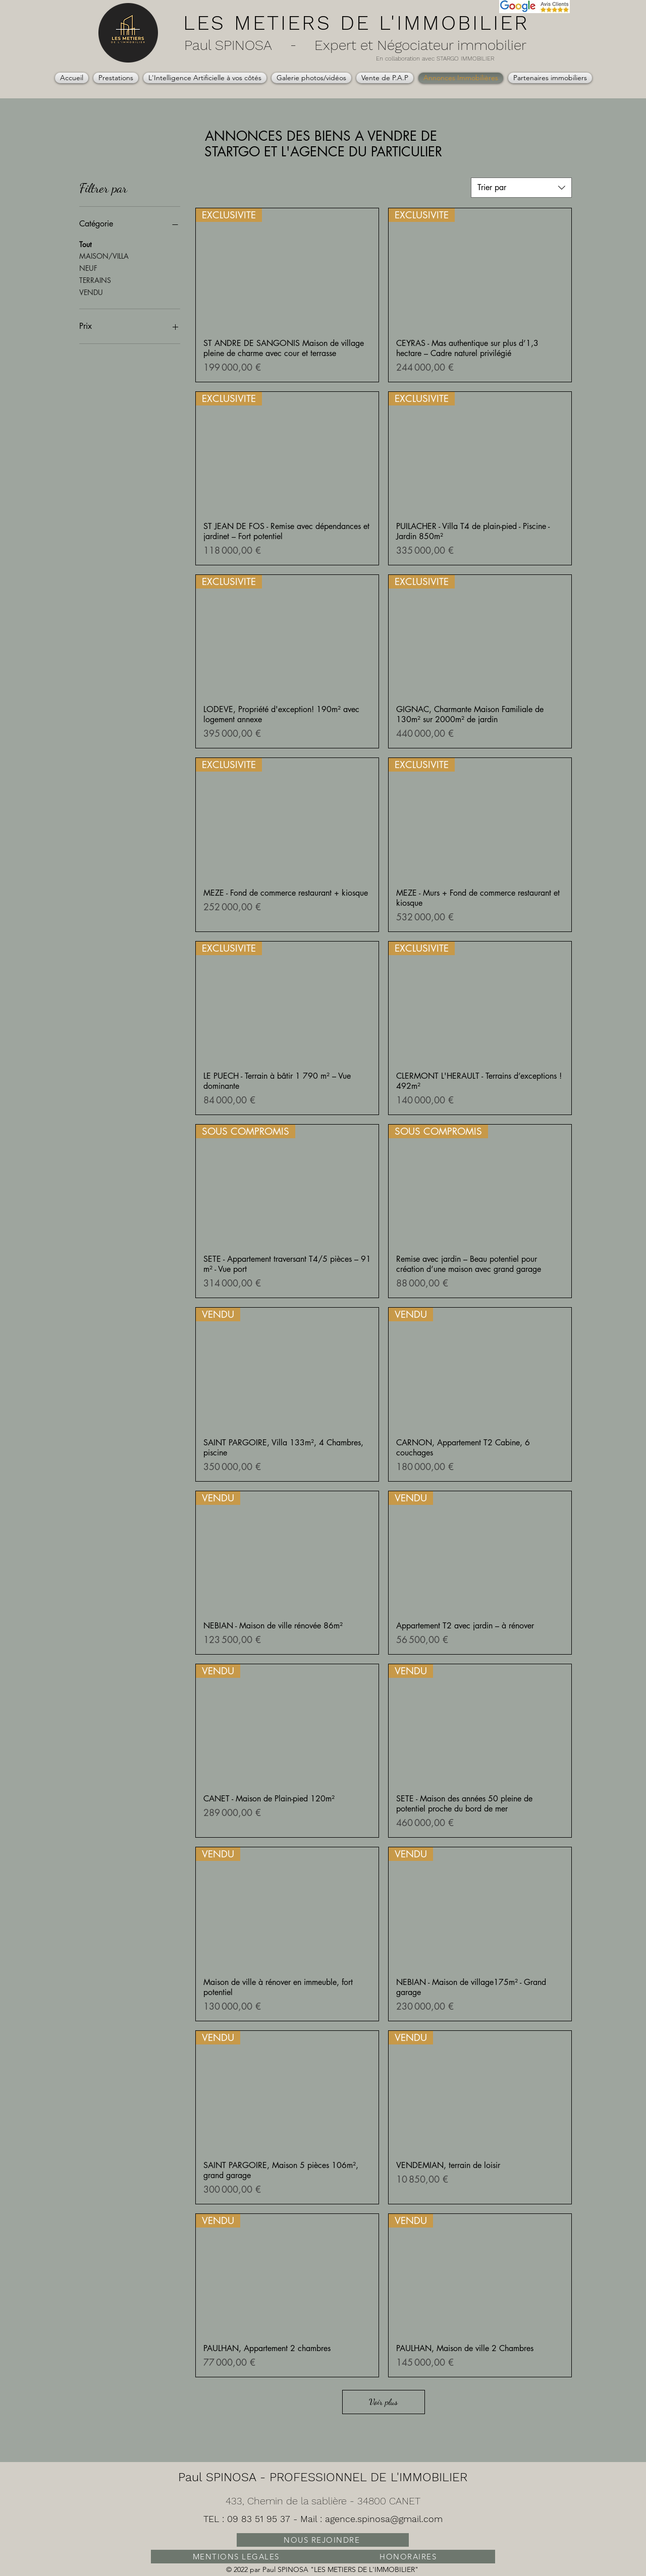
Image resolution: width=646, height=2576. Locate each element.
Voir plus (383, 2401)
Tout (85, 244)
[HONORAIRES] (409, 2556)
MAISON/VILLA (104, 255)
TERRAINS (95, 279)
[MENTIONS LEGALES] (237, 2556)
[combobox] (521, 188)
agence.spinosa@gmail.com (384, 2518)
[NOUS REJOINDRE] (323, 2540)
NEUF (88, 267)
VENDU (91, 291)
